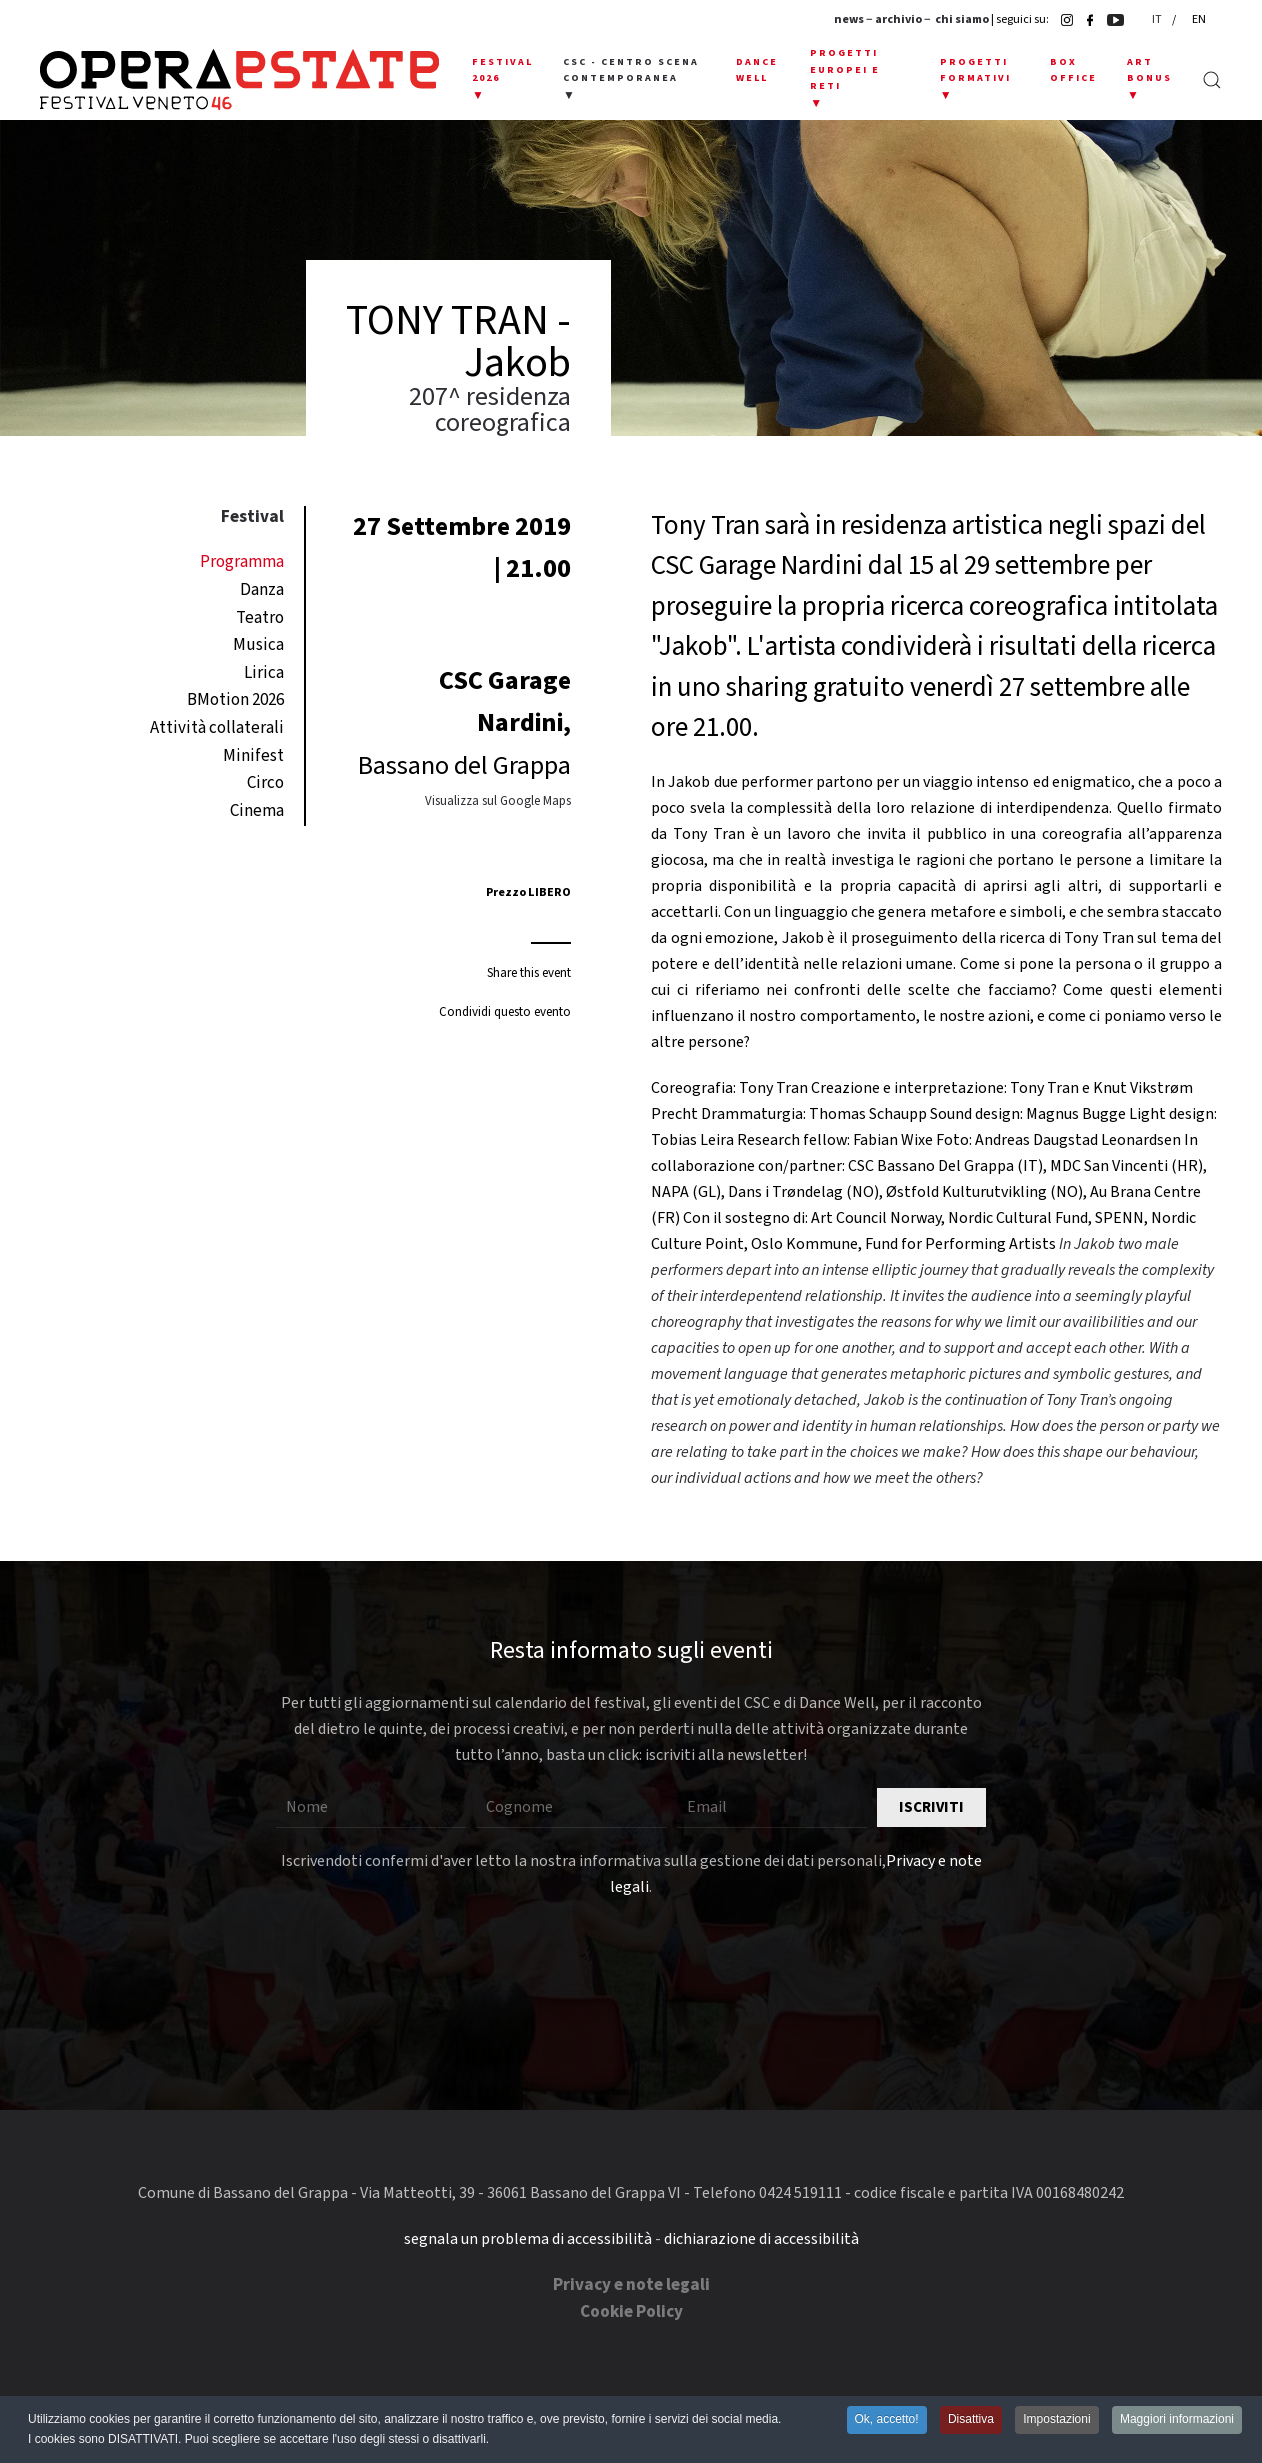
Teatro (260, 618)
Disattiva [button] (971, 2420)
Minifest (253, 756)
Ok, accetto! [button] (887, 2420)
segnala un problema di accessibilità (528, 2239)
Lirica (264, 673)
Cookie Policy (631, 2312)
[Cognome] (571, 1808)
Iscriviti (931, 1807)
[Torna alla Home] (239, 80)
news (849, 19)
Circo (265, 783)
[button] (502, 80)
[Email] (772, 1808)
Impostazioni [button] (1056, 2420)
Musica (258, 645)
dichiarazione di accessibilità (761, 2239)
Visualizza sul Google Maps (498, 801)
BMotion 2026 (235, 700)
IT (1158, 19)
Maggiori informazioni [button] (1177, 2420)
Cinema (257, 811)
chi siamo (962, 19)
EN (1199, 19)
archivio (898, 19)
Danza (262, 590)
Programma (242, 562)
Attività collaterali (217, 728)
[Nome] (371, 1808)
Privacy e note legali (631, 2285)
